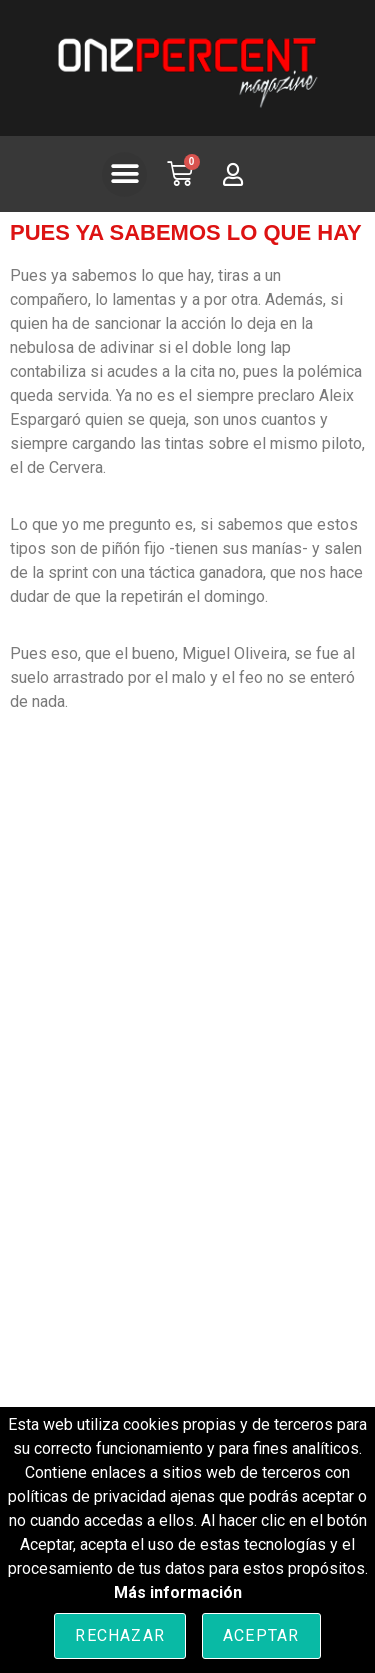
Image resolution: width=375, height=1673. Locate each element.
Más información (178, 1592)
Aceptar (261, 1635)
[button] (124, 174)
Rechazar (120, 1635)
